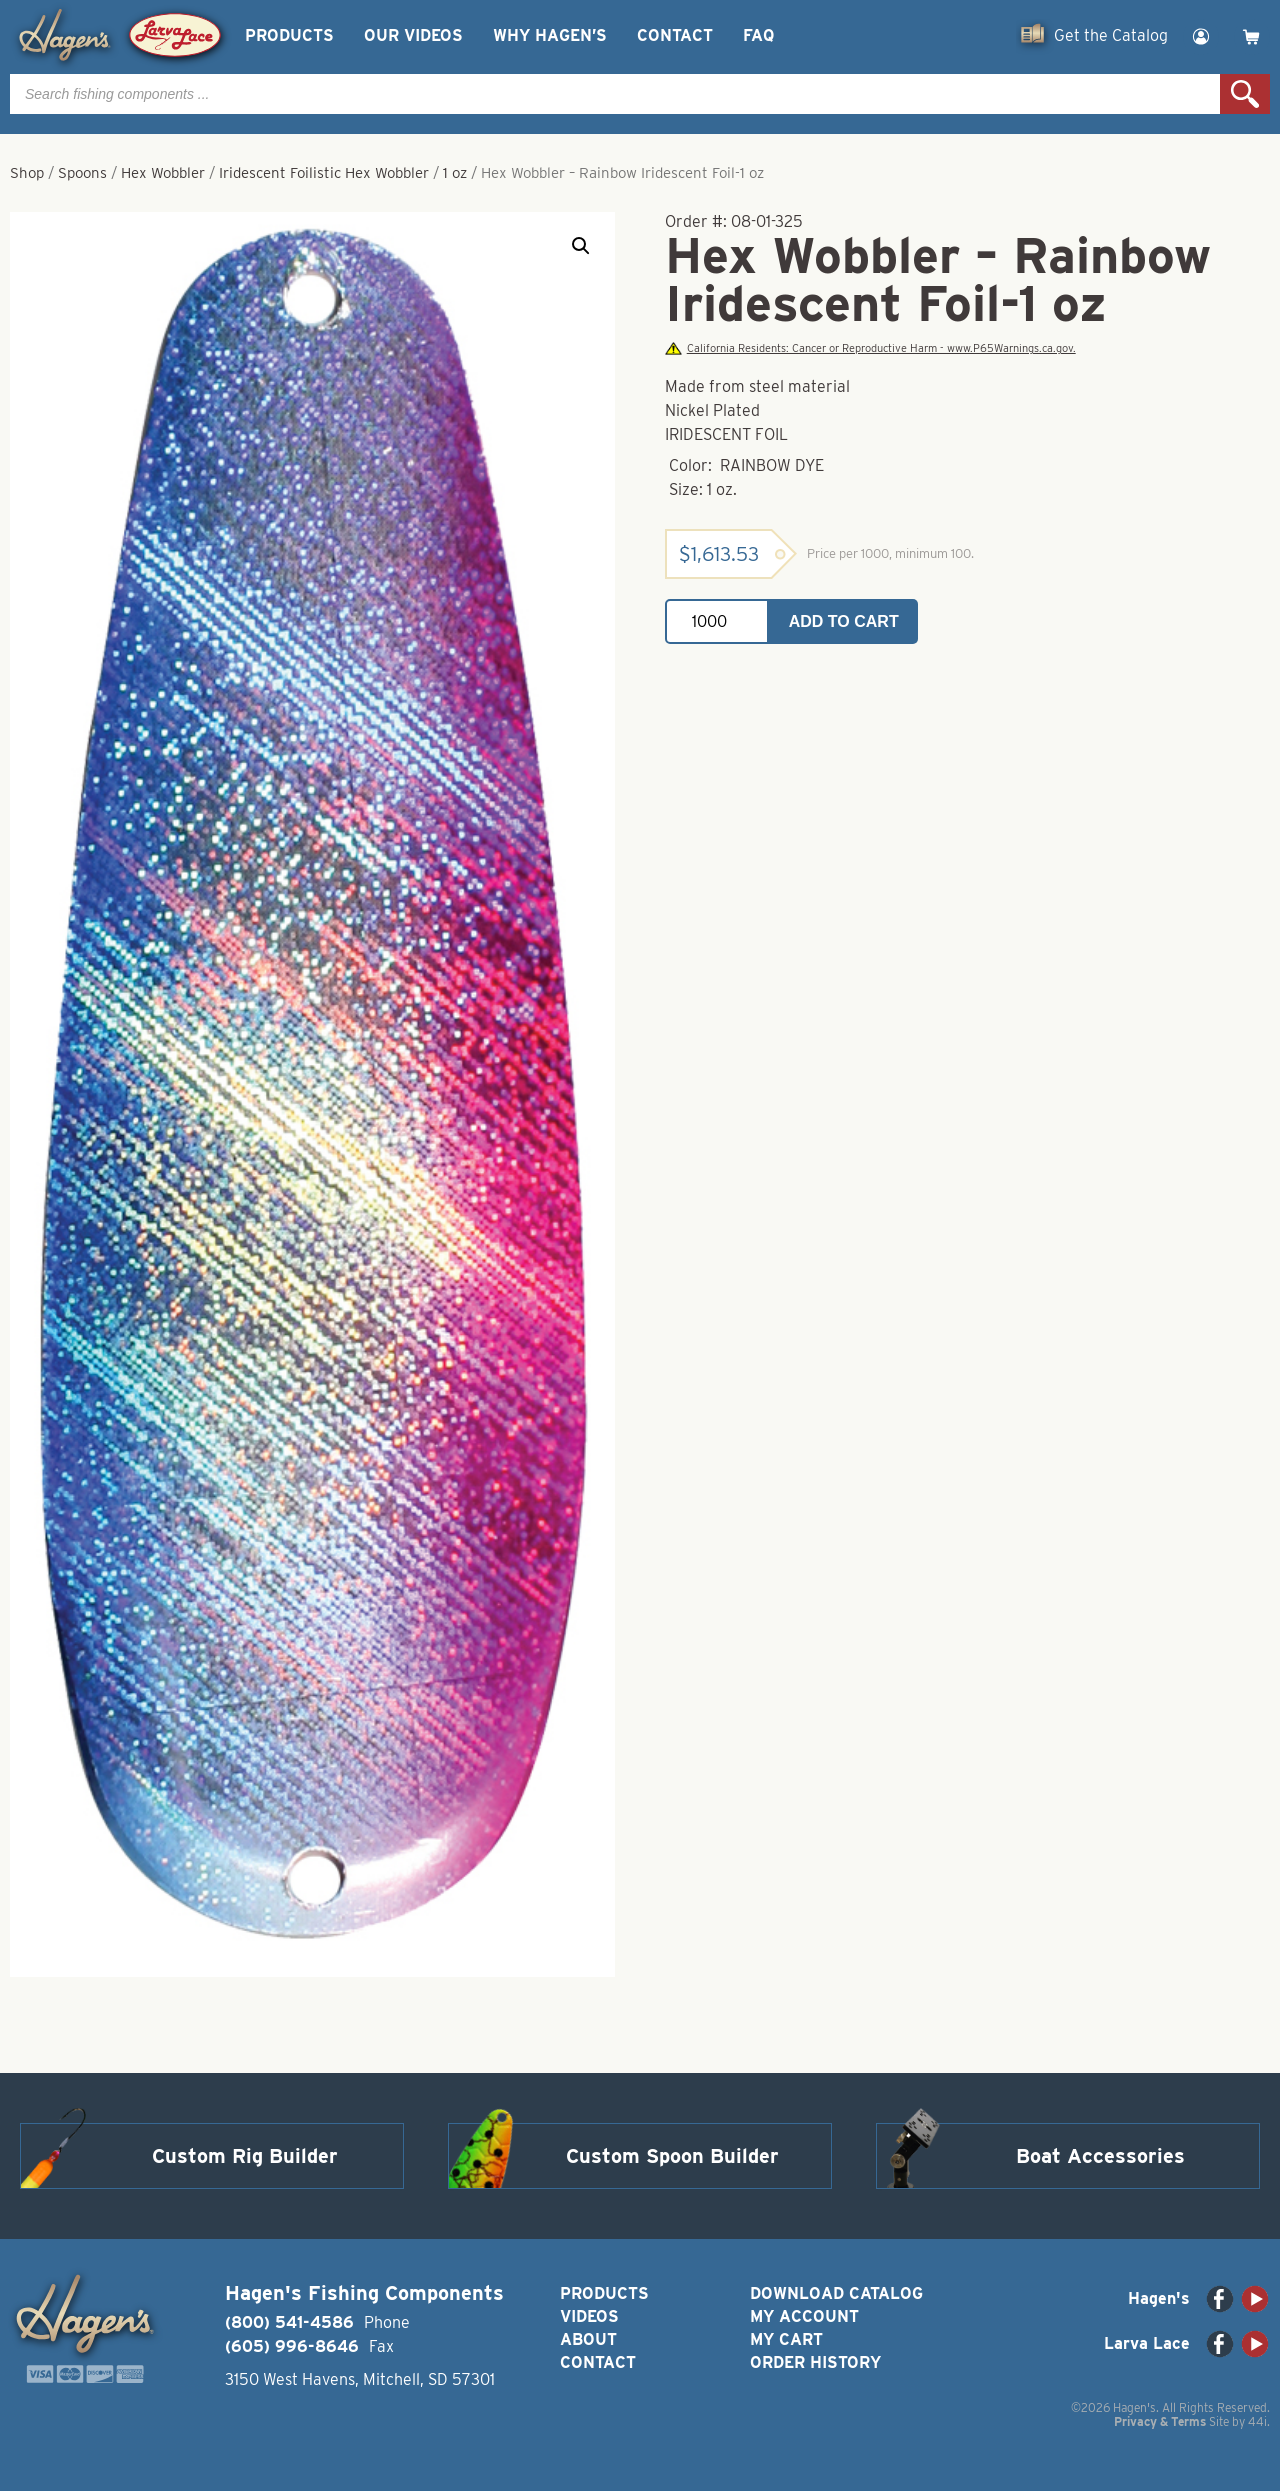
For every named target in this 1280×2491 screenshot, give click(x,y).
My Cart (786, 2339)
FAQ (758, 35)
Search (1245, 94)
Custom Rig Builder (245, 2156)
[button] (581, 246)
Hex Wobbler (163, 173)
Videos (589, 2316)
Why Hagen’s (550, 35)
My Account (804, 2316)
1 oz (455, 173)
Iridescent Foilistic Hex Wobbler (324, 173)
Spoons (82, 173)
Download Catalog (836, 2293)
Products (289, 35)
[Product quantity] (717, 621)
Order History (815, 2362)
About (588, 2339)
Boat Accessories (1100, 2156)
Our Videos (413, 35)
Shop (27, 173)
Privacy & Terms (1160, 2421)
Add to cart (844, 621)
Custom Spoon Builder (672, 2156)
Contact (675, 35)
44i (1257, 2421)
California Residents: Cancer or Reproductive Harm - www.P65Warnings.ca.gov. (870, 348)
